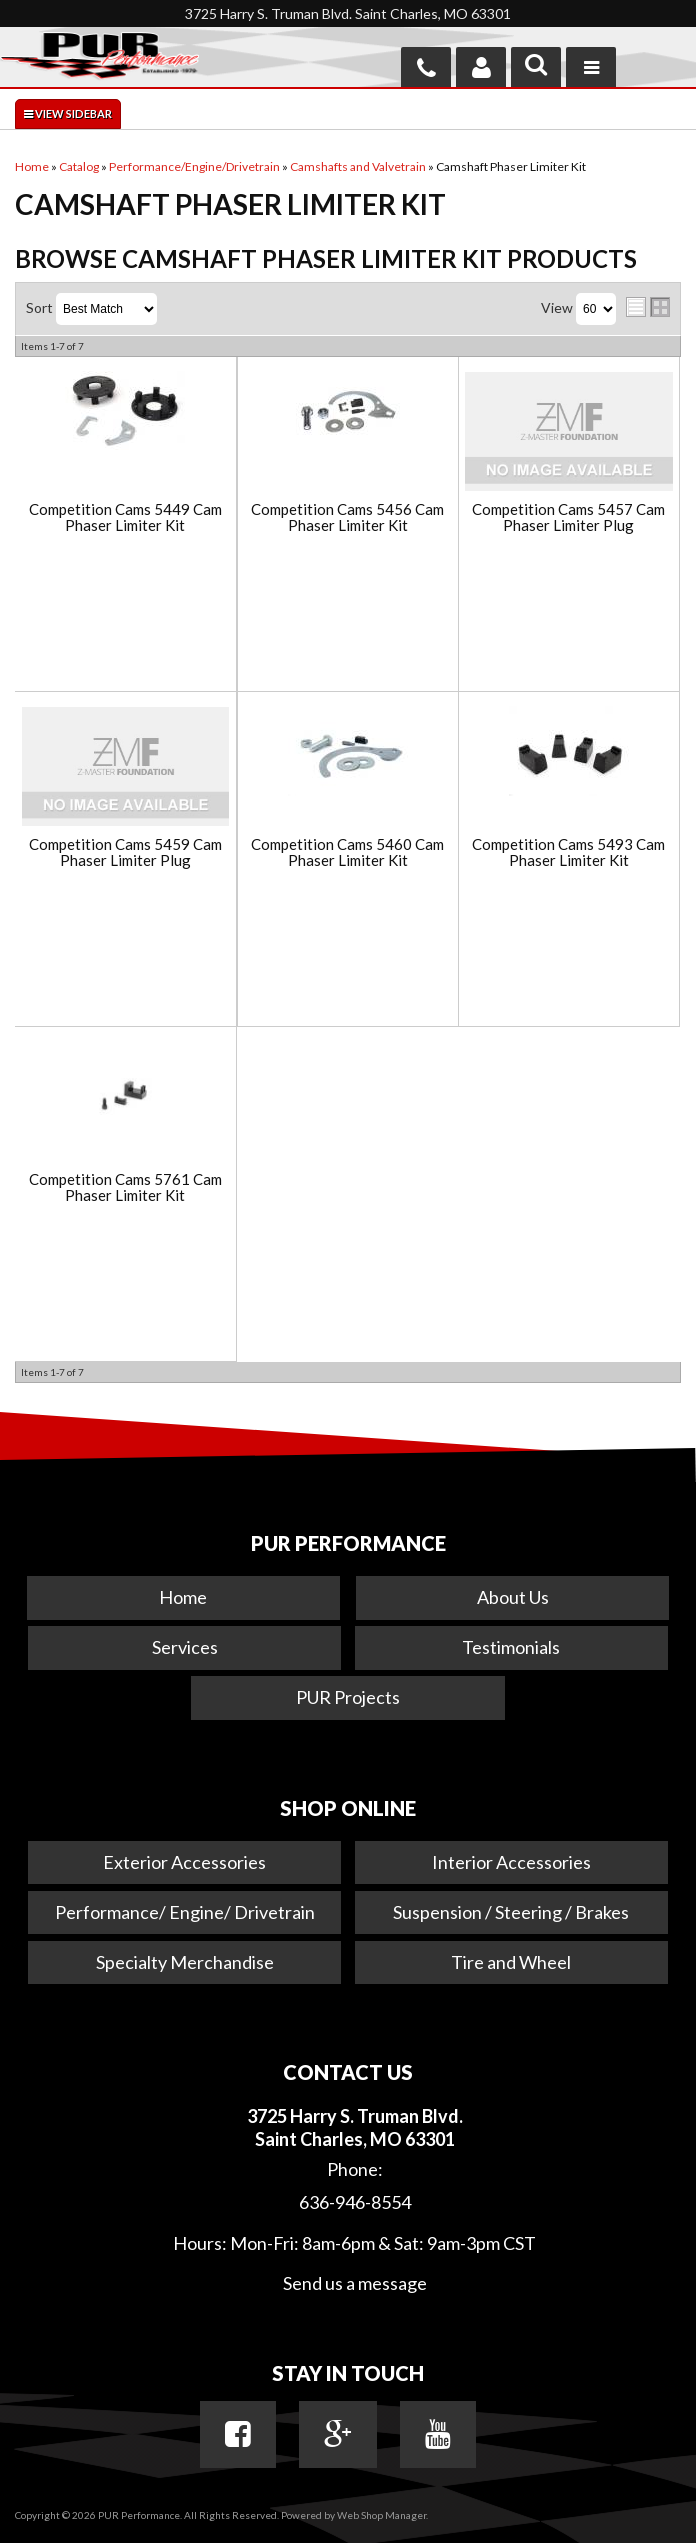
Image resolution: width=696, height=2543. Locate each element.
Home (183, 1597)
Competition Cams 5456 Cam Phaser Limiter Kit (347, 517)
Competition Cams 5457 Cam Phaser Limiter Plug (568, 517)
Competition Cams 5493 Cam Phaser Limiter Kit (568, 852)
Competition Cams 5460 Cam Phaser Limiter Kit (347, 852)
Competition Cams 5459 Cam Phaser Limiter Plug (125, 852)
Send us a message (355, 2283)
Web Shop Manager (381, 2515)
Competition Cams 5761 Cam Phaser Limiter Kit (125, 1187)
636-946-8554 (355, 2202)
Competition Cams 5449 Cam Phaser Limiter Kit (125, 517)
